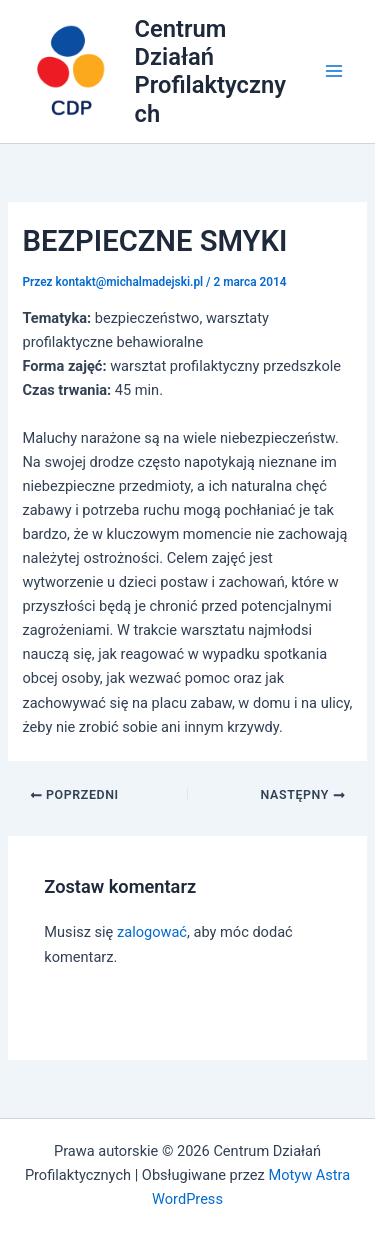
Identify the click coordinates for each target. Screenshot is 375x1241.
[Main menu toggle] (334, 72)
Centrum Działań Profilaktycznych (210, 71)
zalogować (152, 932)
